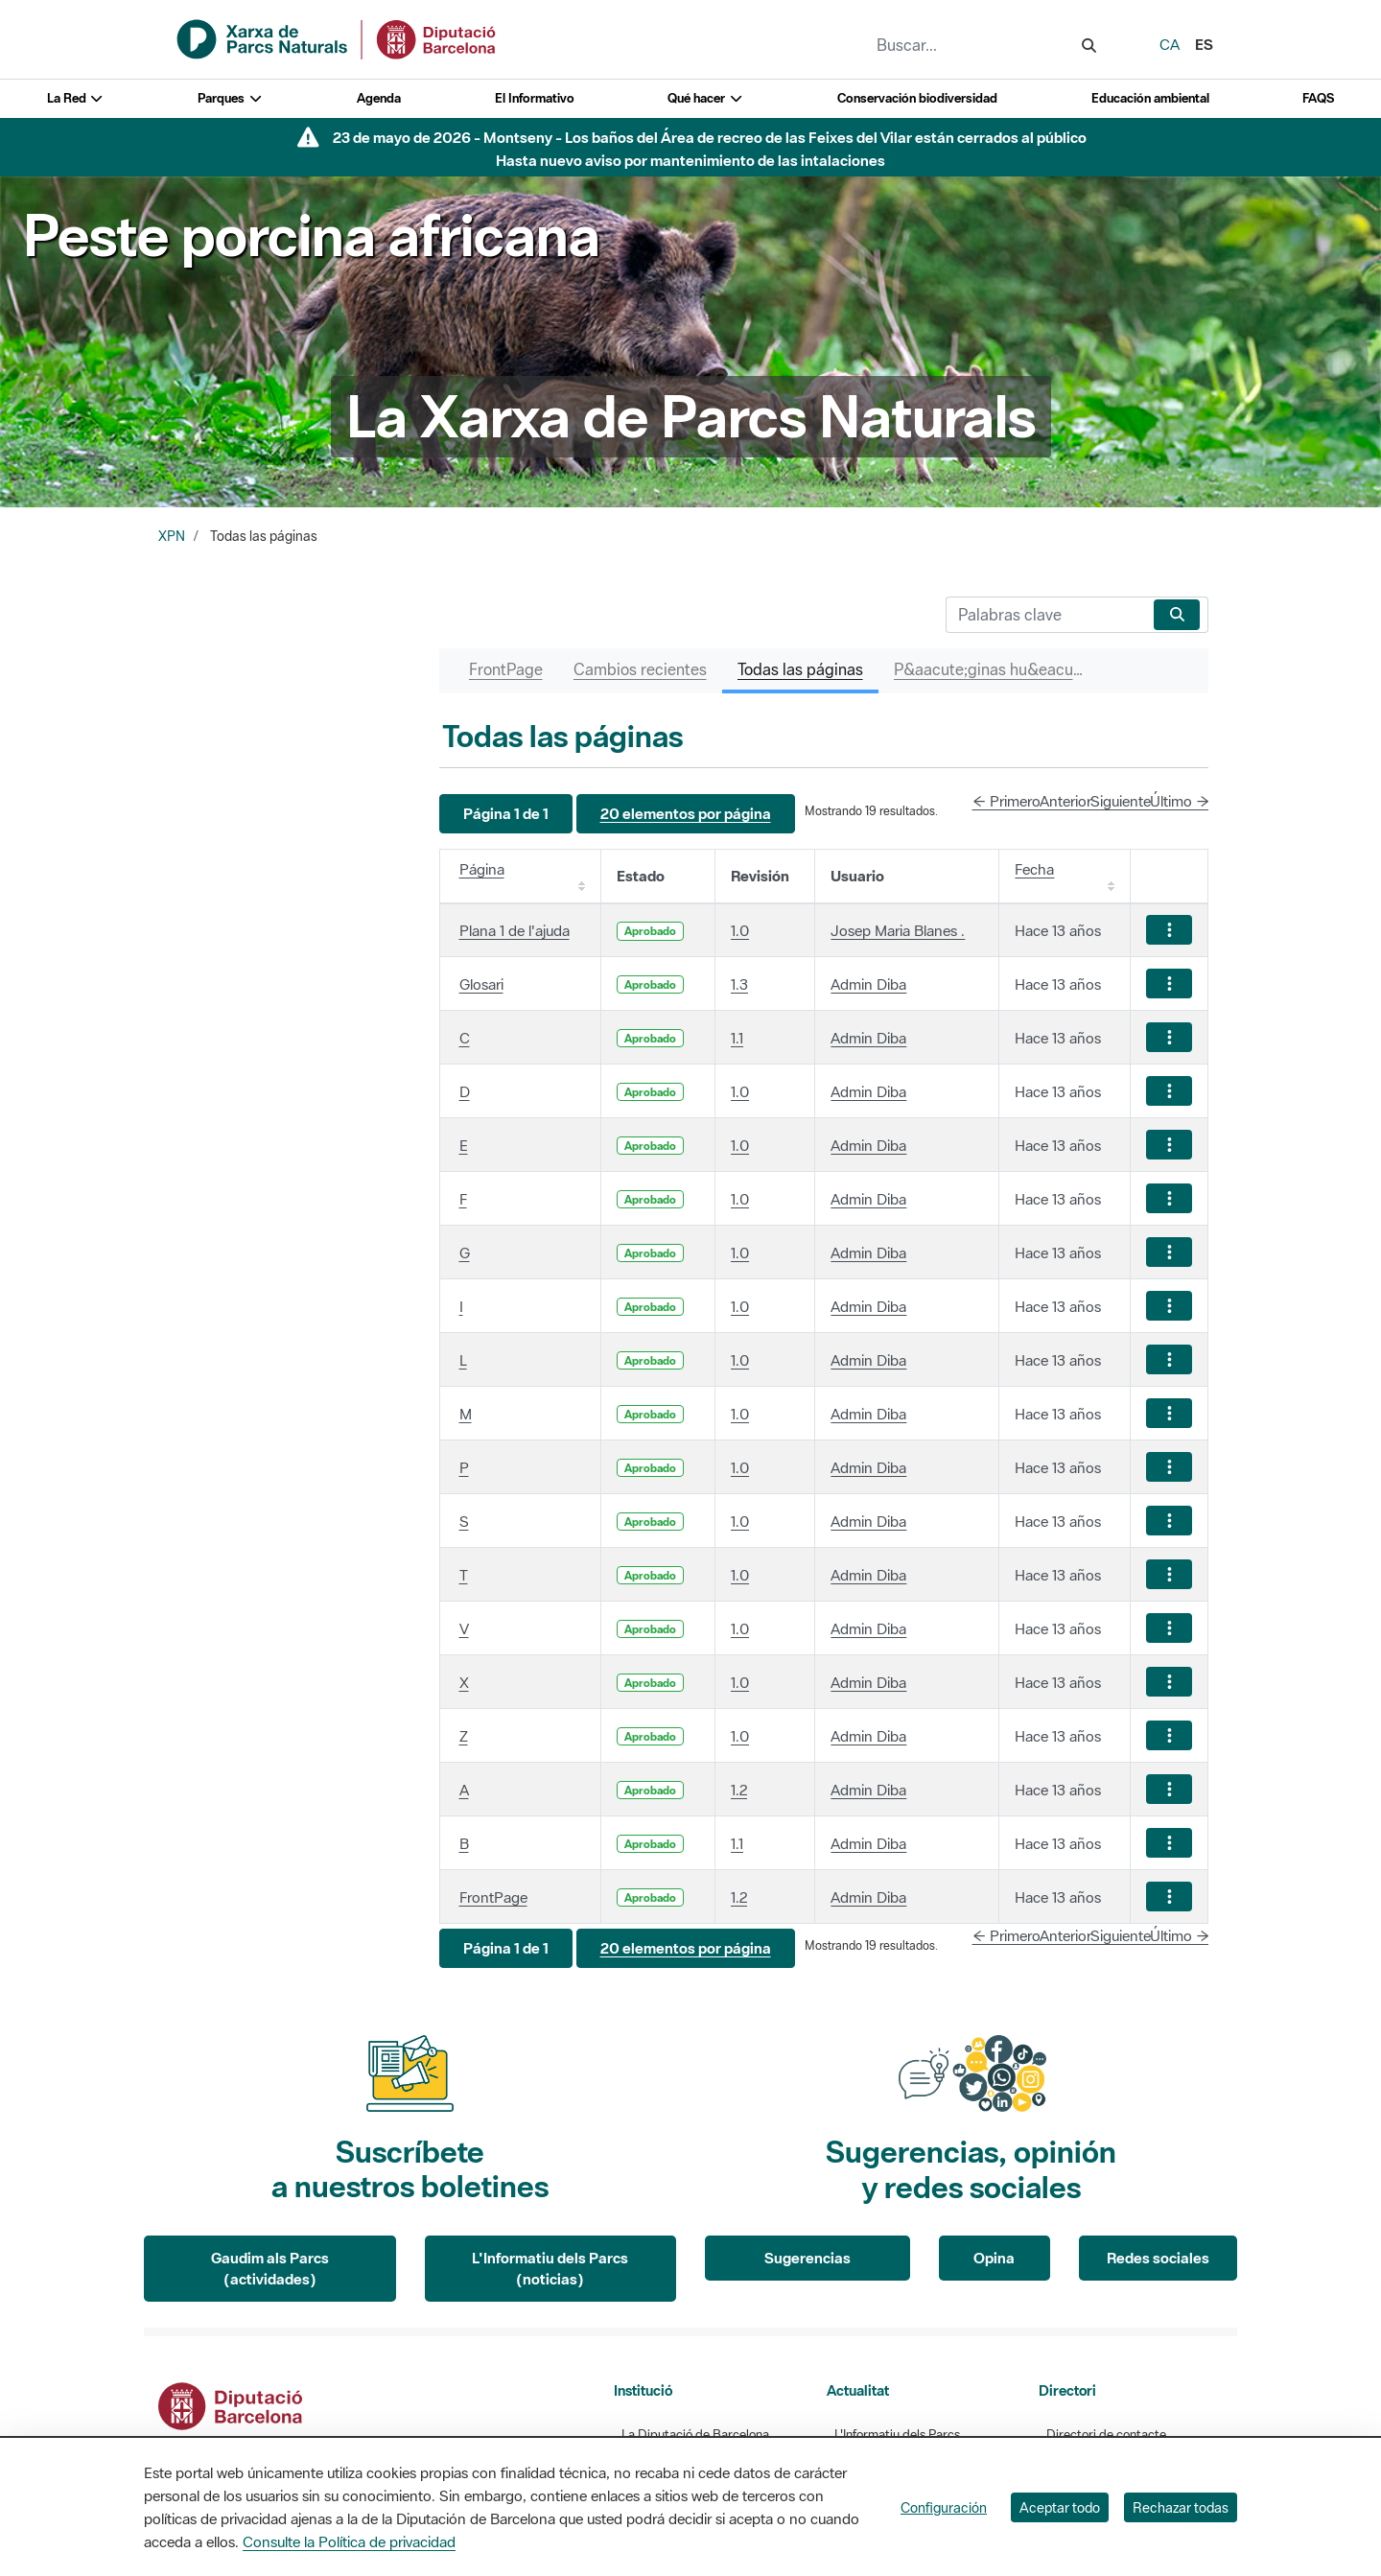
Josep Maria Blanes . (898, 930)
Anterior (1065, 800)
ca (1169, 44)
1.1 (737, 1037)
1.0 (740, 930)
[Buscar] (1046, 615)
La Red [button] (76, 98)
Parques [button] (230, 98)
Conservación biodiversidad (917, 98)
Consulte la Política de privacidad (349, 2541)
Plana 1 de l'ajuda (514, 930)
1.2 (739, 1789)
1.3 (739, 984)
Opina (994, 2257)
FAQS (1318, 98)
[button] (506, 813)
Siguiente (1120, 800)
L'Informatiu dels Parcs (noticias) (550, 2268)
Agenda (379, 98)
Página (481, 868)
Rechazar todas (1181, 2507)
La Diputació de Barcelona (695, 2434)
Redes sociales (1158, 2257)
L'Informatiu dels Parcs (897, 2434)
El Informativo (534, 98)
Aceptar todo (1059, 2507)
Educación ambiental (1150, 98)
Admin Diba (868, 984)
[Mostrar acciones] (1169, 930)
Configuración (944, 2507)
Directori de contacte (1106, 2434)
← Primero (1006, 800)
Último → (1179, 800)
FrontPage (493, 1897)
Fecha (1034, 868)
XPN (171, 536)
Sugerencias (807, 2257)
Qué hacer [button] (705, 98)
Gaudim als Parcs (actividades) (270, 2268)
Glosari (481, 984)
